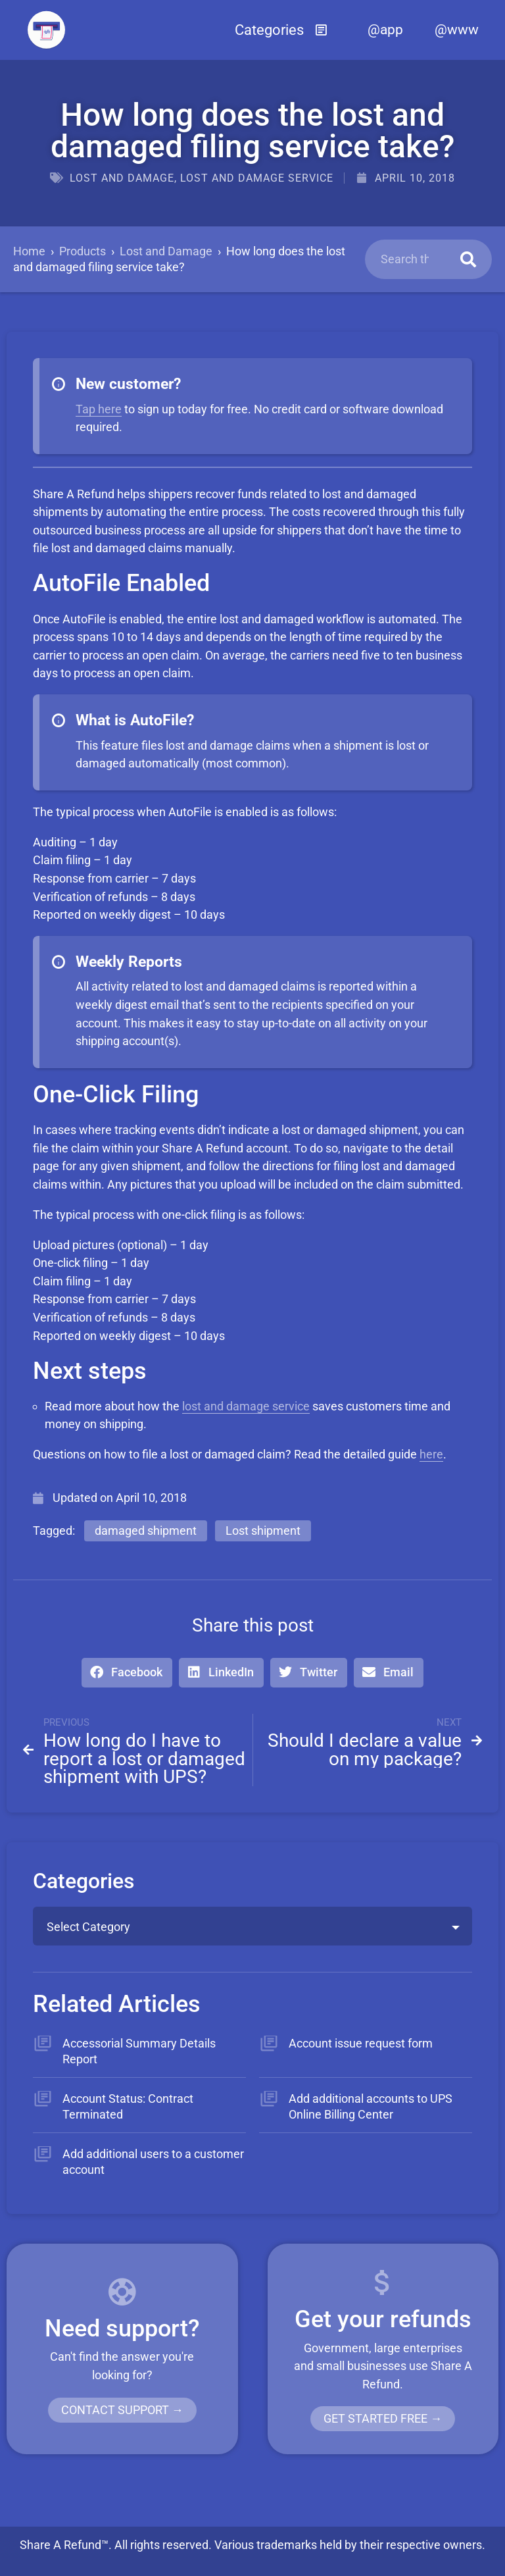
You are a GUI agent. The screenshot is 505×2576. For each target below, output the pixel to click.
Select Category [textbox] (88, 1927)
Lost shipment (263, 1530)
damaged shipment (146, 1530)
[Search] (468, 259)
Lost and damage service (256, 178)
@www (457, 30)
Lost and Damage (122, 178)
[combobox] (252, 1926)
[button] (281, 29)
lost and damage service (246, 1406)
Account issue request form (361, 2043)
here (431, 1454)
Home (29, 251)
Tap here (99, 409)
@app (385, 30)
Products (82, 251)
